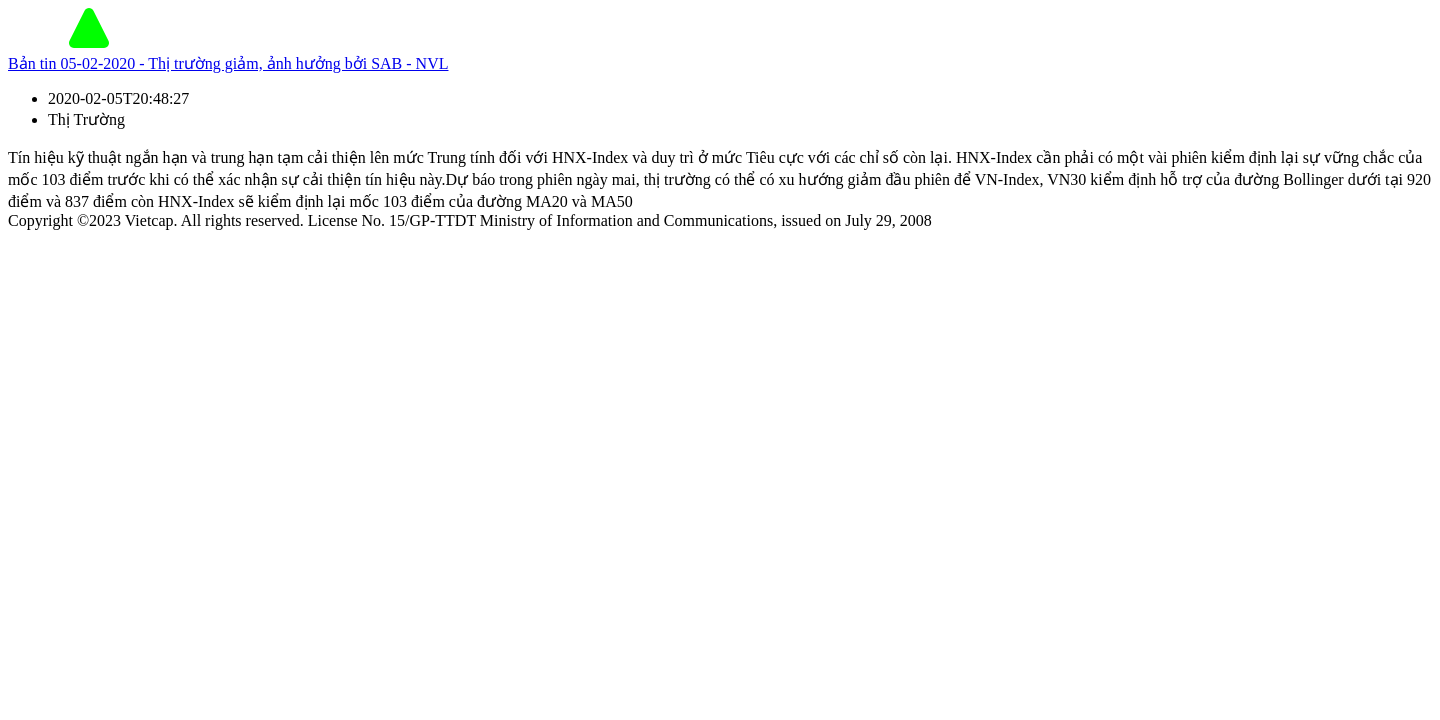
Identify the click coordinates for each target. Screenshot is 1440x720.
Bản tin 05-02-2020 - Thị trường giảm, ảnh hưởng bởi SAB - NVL (228, 63)
